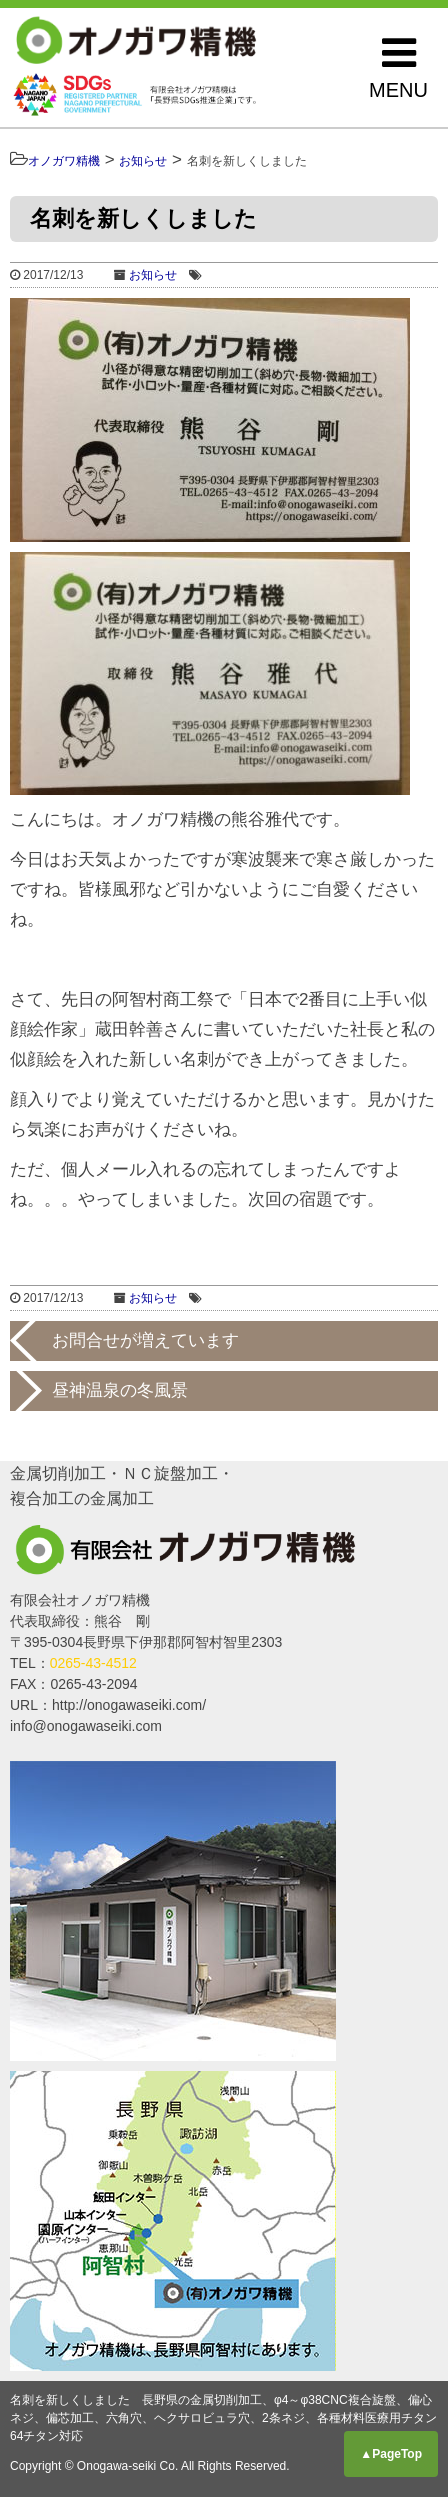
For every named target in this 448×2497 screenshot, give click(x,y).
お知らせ (153, 275)
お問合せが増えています (145, 1340)
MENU (398, 67)
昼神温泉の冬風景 (120, 1390)
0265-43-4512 (93, 1663)
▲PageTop (391, 2454)
